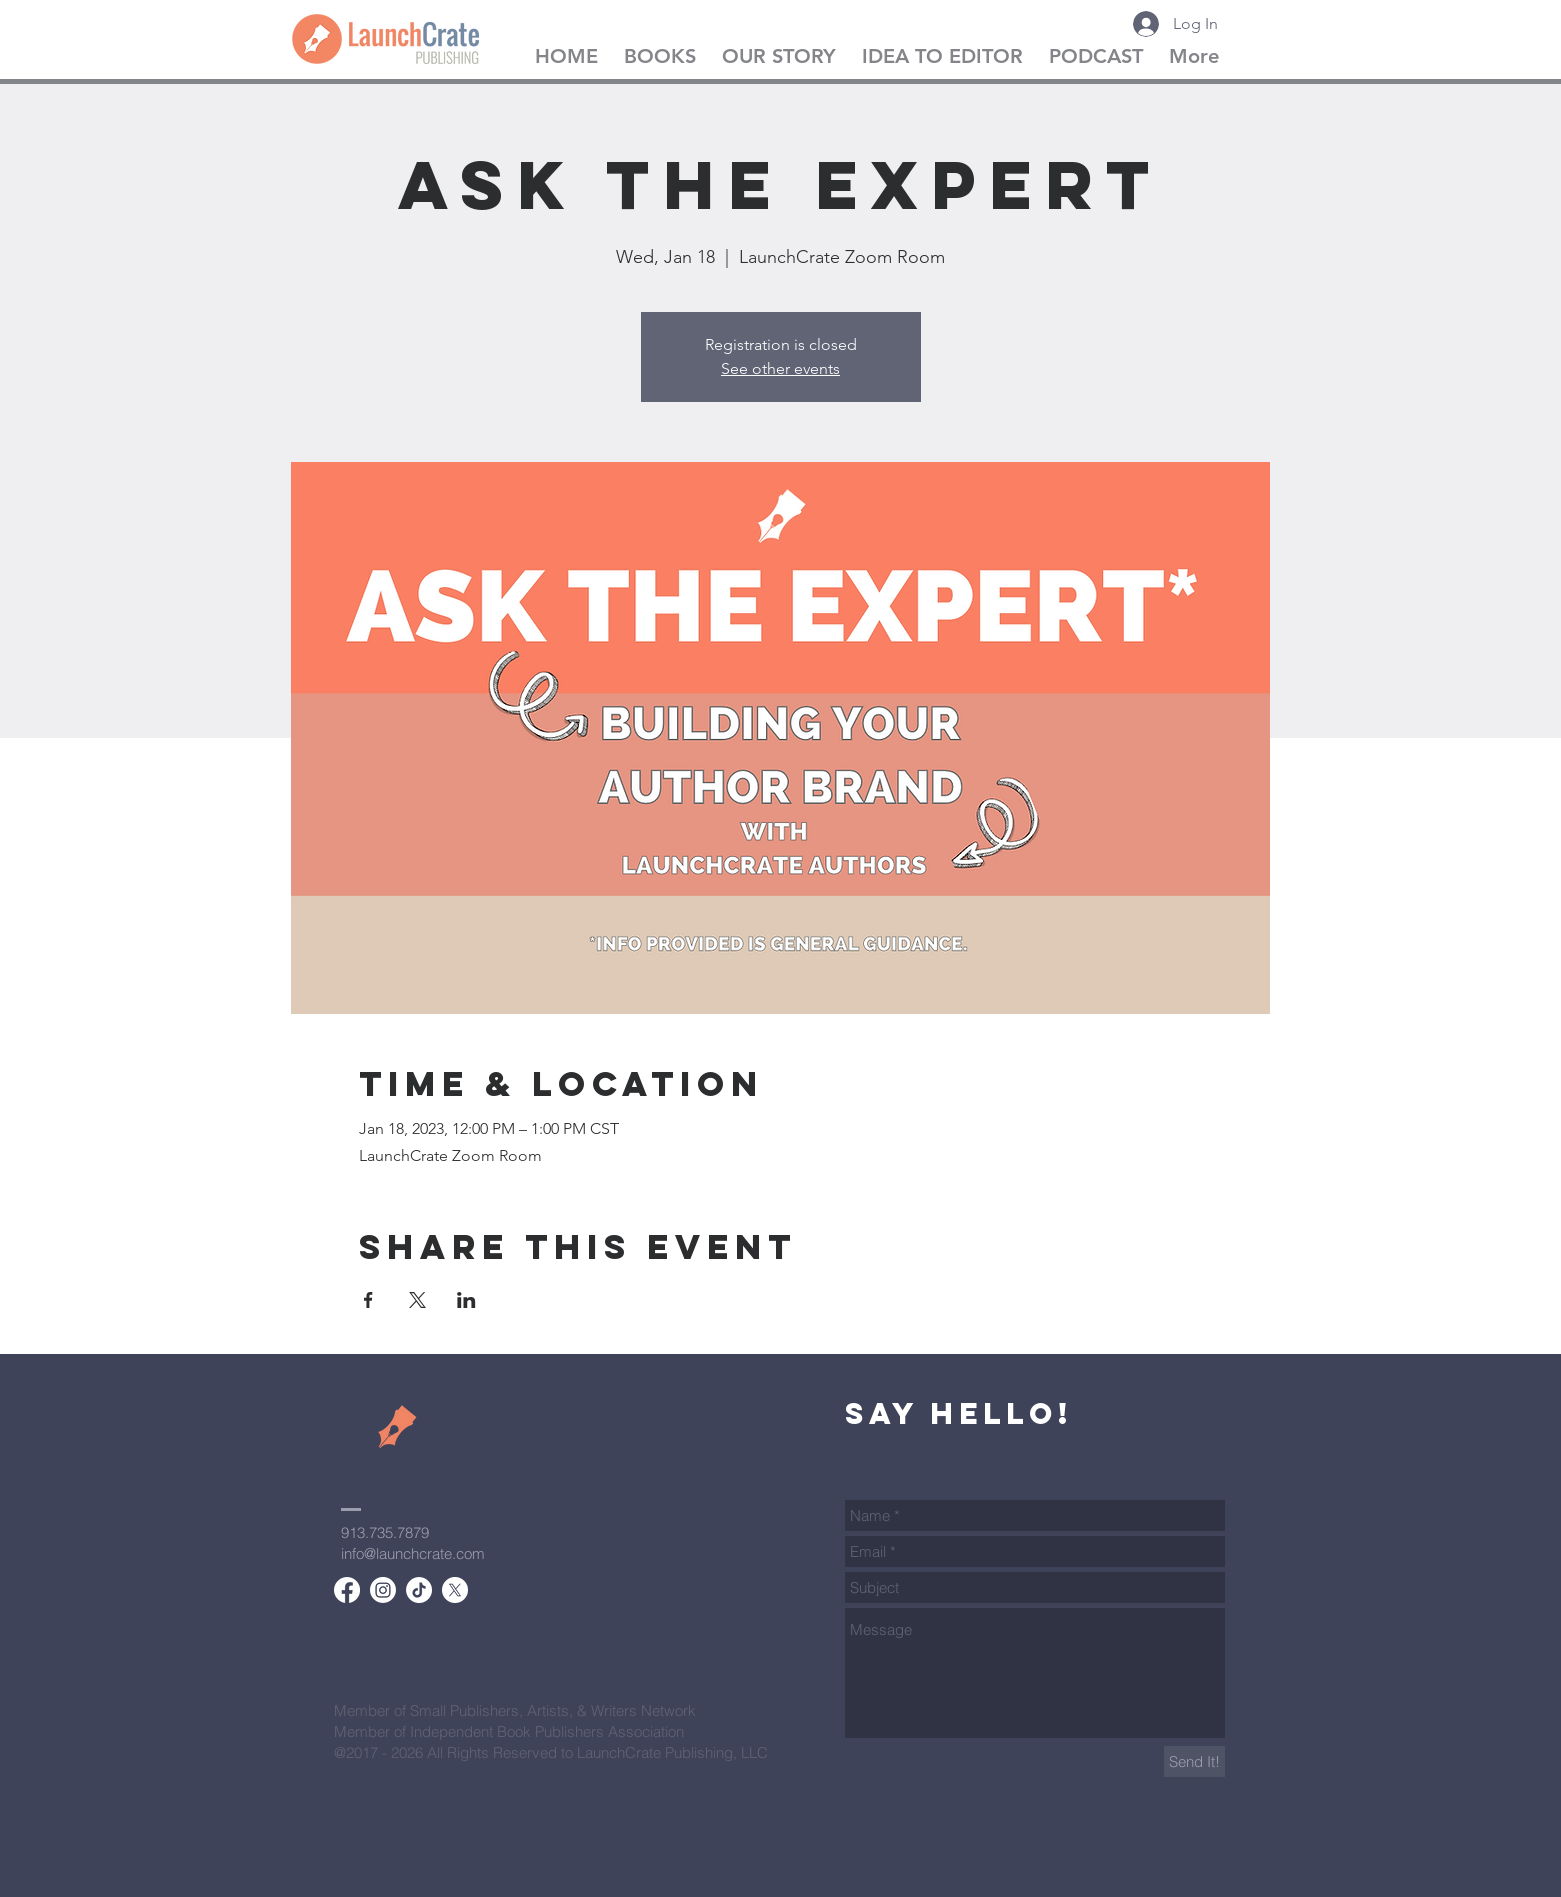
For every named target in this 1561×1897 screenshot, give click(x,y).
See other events (780, 368)
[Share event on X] (417, 1300)
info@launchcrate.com (413, 1553)
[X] (455, 1590)
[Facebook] (347, 1590)
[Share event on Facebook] (368, 1300)
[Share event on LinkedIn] (466, 1300)
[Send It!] (1194, 1761)
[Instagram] (383, 1590)
